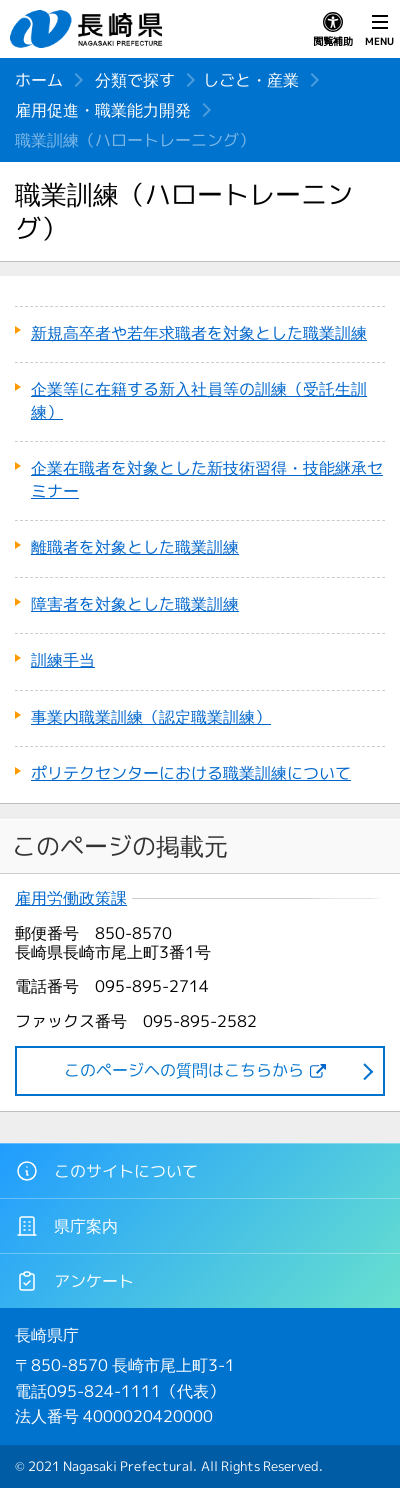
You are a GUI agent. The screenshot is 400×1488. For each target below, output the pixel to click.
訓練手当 (63, 660)
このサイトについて (106, 1171)
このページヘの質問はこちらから (184, 1070)
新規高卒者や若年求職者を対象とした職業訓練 (199, 333)
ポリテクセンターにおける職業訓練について (191, 773)
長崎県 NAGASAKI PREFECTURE (89, 29)
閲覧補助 (333, 30)
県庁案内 (66, 1226)
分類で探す (135, 80)
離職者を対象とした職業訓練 (135, 547)
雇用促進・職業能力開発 (103, 110)
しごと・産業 (251, 80)
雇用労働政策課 (71, 898)
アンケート (74, 1281)
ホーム (39, 80)
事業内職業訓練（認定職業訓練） (151, 717)
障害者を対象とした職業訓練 (135, 604)
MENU (379, 30)
